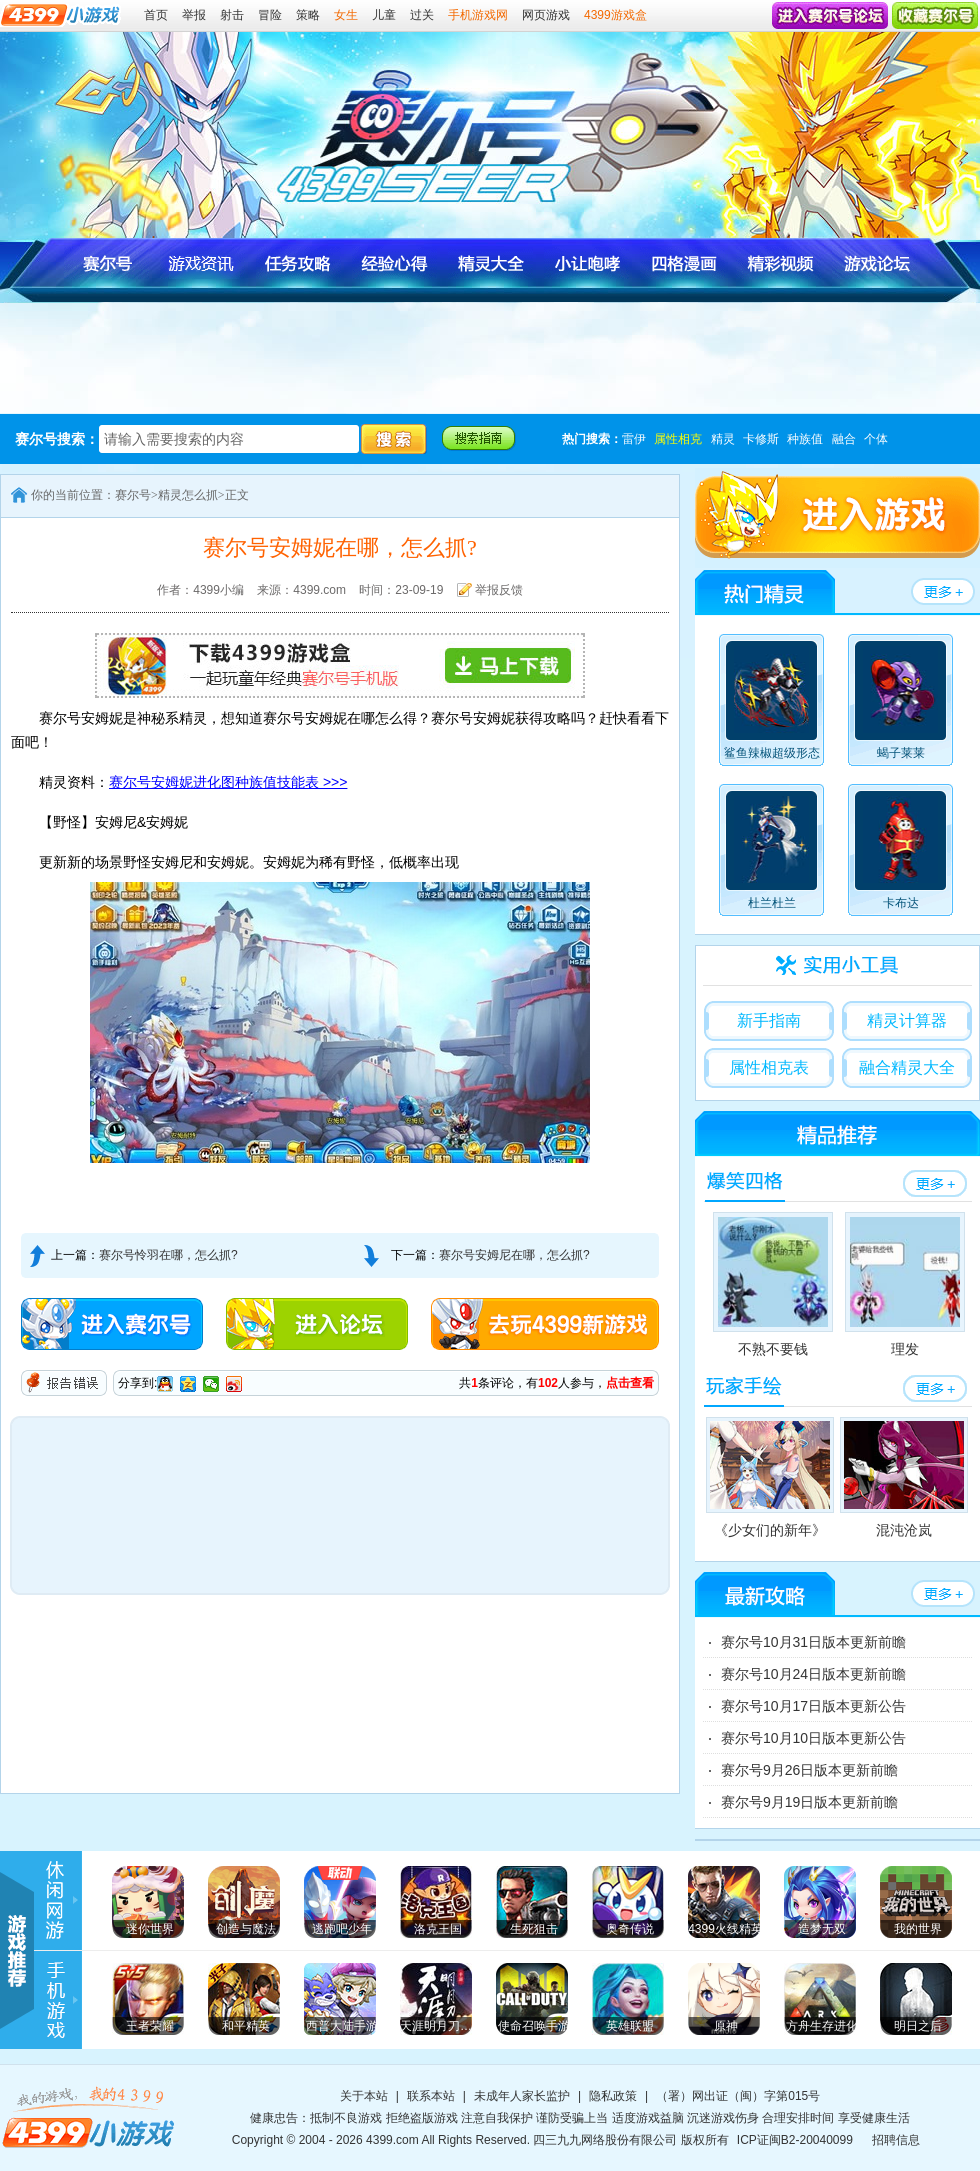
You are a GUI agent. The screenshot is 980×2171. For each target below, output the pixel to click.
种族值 (805, 439)
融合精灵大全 (907, 1067)
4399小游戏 (90, 2117)
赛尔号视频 (778, 263)
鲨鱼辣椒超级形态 (772, 703)
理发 (905, 1284)
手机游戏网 (478, 15)
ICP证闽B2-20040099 (795, 2140)
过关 (422, 15)
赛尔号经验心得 (394, 263)
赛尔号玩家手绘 (744, 1387)
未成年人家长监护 (522, 2096)
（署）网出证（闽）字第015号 (738, 2096)
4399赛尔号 (505, 127)
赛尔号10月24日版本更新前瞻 (813, 1674)
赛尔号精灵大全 (490, 263)
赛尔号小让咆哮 (586, 263)
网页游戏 (546, 15)
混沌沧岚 (904, 1477)
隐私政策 (613, 2096)
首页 (156, 15)
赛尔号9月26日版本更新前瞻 (809, 1770)
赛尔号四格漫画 (682, 263)
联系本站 (431, 2096)
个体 (876, 439)
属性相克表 (769, 1067)
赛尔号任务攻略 (298, 263)
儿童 (384, 15)
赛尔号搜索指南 (479, 438)
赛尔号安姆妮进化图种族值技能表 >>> (228, 782)
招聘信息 (896, 2140)
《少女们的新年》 (770, 1477)
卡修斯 (761, 439)
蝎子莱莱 (900, 703)
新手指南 (769, 1020)
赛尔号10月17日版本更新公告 (813, 1706)
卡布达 (900, 853)
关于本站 (364, 2096)
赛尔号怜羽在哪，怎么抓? (168, 1255)
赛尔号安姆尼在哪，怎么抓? (514, 1255)
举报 (194, 15)
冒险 (270, 15)
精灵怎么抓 (188, 495)
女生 (346, 15)
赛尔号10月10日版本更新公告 (813, 1738)
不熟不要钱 (773, 1284)
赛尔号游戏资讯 (202, 263)
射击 (232, 15)
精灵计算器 (907, 1020)
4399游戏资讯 (65, 1900)
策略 (308, 15)
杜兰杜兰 (771, 853)
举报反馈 (499, 590)
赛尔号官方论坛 (874, 263)
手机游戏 (65, 2000)
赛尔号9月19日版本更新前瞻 (809, 1802)
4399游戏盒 (615, 15)
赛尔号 (106, 263)
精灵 (723, 439)
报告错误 (64, 1383)
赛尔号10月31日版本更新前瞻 (813, 1642)
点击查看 (630, 1383)
